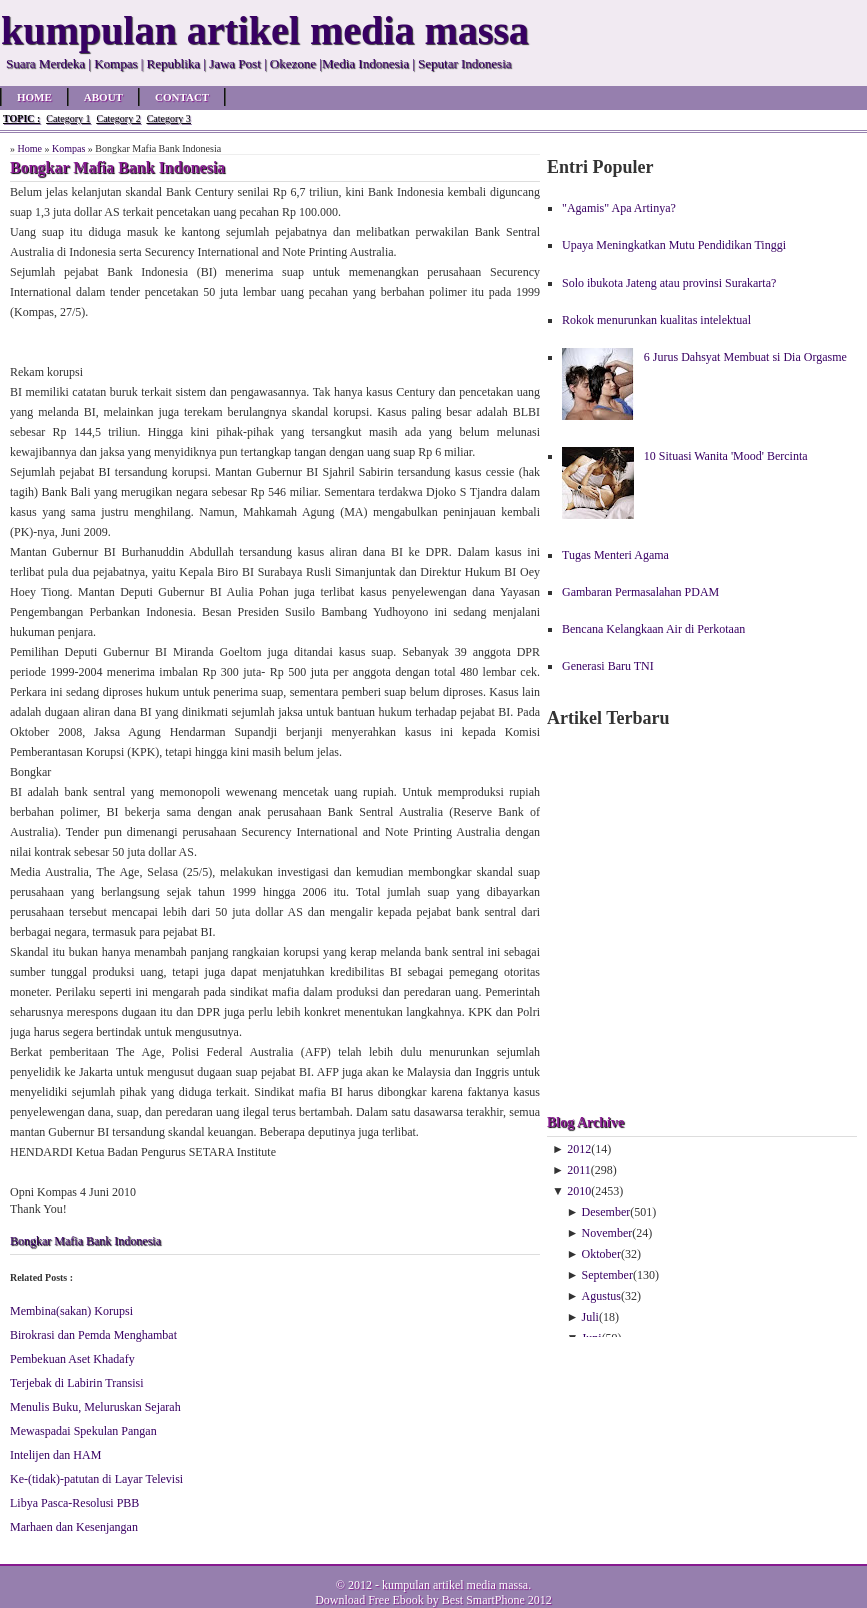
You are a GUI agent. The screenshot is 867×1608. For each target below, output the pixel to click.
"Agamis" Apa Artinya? (619, 208)
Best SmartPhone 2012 (497, 1600)
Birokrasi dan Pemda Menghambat (93, 1335)
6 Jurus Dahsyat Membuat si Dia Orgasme (745, 357)
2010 (579, 1191)
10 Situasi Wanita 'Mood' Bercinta (726, 456)
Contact (182, 97)
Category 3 (169, 118)
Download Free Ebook (369, 1600)
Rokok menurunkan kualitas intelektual (656, 320)
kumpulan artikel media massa (455, 1585)
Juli (590, 1317)
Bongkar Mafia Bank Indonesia (85, 1241)
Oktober (601, 1254)
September (607, 1275)
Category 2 (118, 118)
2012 (579, 1149)
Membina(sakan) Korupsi (71, 1311)
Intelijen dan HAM (55, 1455)
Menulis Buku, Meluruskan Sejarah (95, 1407)
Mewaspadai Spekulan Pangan (83, 1431)
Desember (606, 1212)
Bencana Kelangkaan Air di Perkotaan (653, 629)
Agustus (601, 1296)
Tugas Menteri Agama (615, 555)
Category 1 (68, 118)
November (607, 1233)
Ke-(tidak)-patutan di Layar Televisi (96, 1479)
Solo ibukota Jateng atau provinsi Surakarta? (669, 283)
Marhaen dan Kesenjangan (74, 1527)
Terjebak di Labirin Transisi (76, 1383)
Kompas (68, 148)
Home (34, 97)
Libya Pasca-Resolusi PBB (74, 1503)
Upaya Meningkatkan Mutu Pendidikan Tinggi (674, 245)
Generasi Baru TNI (608, 666)
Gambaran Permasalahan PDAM (640, 592)
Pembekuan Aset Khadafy (72, 1359)
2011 (579, 1170)
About (103, 97)
